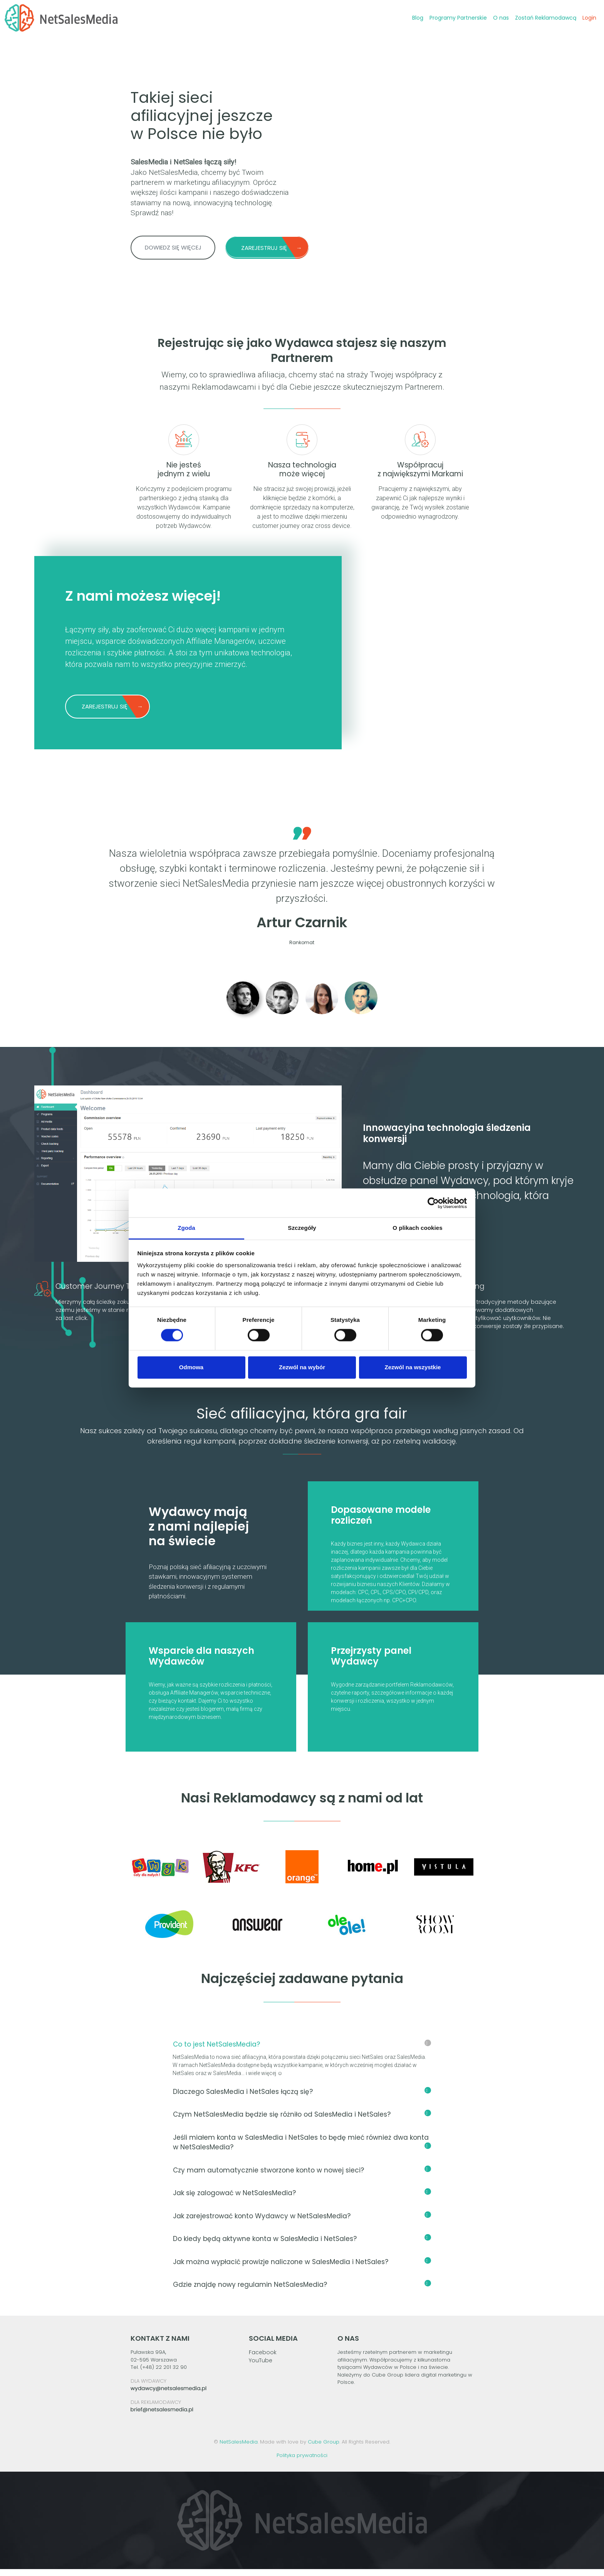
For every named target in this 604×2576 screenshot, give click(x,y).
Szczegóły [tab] (302, 1227)
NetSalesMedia (239, 2448)
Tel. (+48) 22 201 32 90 (159, 2374)
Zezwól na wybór (302, 1367)
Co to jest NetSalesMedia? (302, 2051)
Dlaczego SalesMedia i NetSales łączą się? (302, 2098)
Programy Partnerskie (456, 18)
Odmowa (191, 1367)
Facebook (263, 2359)
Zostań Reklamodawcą (544, 18)
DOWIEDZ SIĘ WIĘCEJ (173, 247)
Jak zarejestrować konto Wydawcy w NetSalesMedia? (302, 2223)
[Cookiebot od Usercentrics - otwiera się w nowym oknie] (433, 1203)
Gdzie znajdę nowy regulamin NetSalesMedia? (302, 2291)
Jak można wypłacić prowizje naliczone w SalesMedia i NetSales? (302, 2268)
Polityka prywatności (302, 2462)
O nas (499, 18)
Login (588, 18)
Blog (416, 18)
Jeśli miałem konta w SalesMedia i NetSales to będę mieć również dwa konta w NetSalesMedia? (302, 2149)
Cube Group (323, 2448)
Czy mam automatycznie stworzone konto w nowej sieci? (302, 2177)
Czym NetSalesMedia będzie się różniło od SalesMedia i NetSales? (302, 2121)
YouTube (260, 2367)
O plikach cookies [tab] (417, 1227)
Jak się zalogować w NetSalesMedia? (302, 2199)
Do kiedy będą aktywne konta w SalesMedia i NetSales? (302, 2245)
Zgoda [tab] (186, 1227)
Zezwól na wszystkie (413, 1367)
